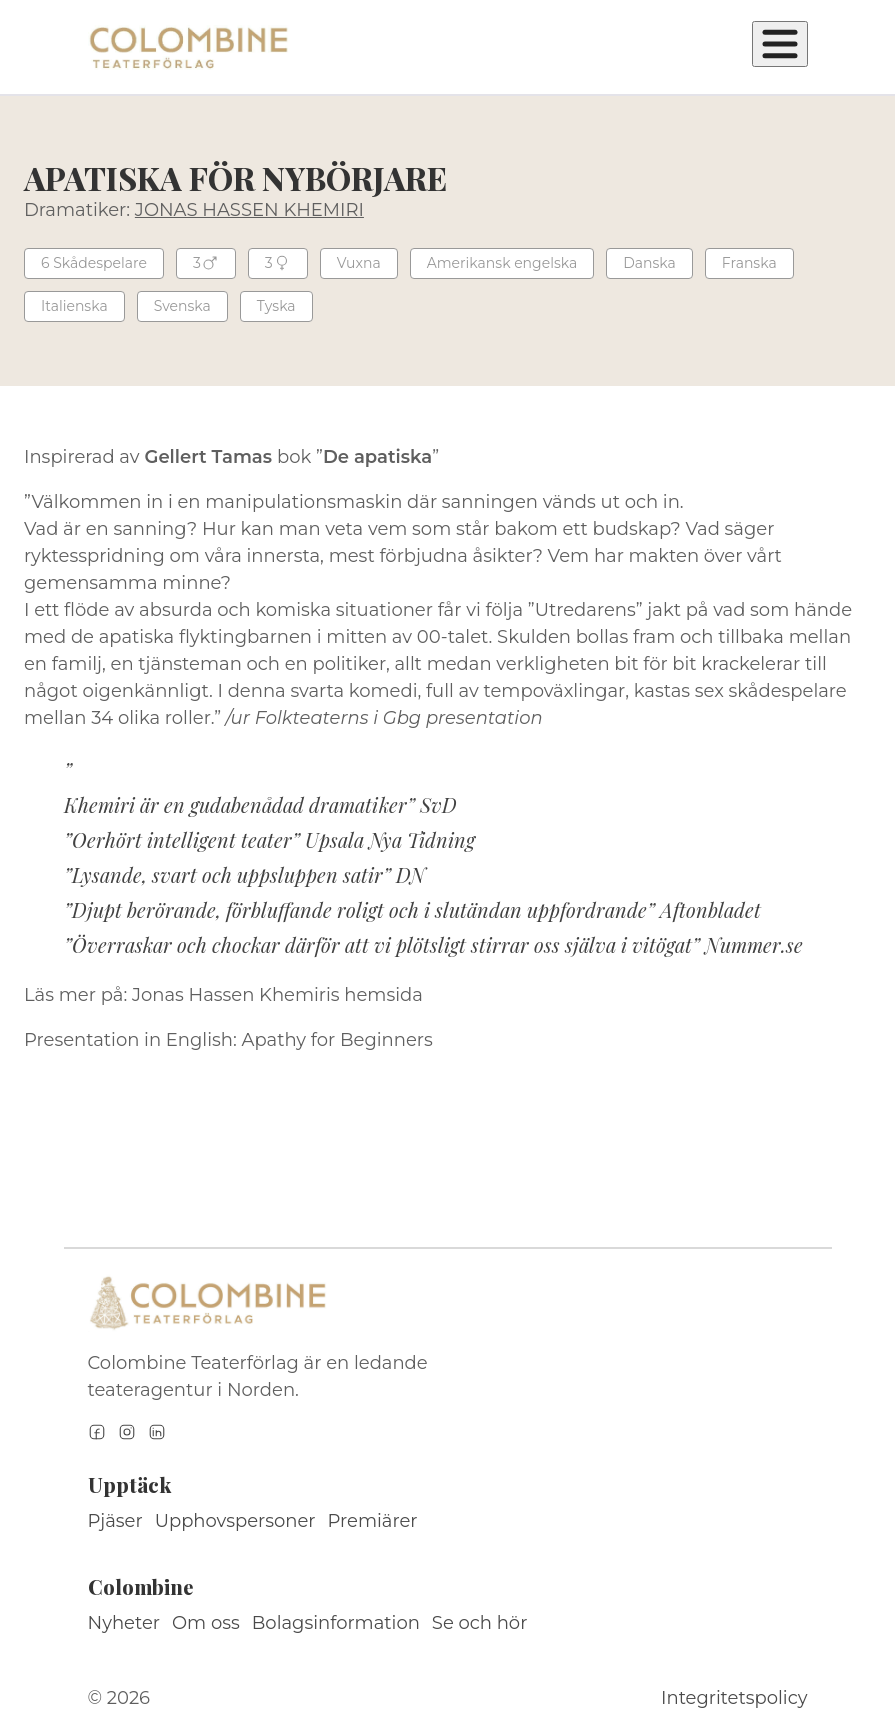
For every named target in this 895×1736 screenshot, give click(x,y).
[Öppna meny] (780, 44)
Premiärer (373, 1521)
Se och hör (480, 1623)
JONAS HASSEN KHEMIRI (249, 210)
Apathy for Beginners (337, 1040)
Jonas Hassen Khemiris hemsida (277, 995)
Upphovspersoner (235, 1521)
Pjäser (115, 1521)
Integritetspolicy (734, 1698)
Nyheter (124, 1623)
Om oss (206, 1623)
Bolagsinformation (336, 1623)
